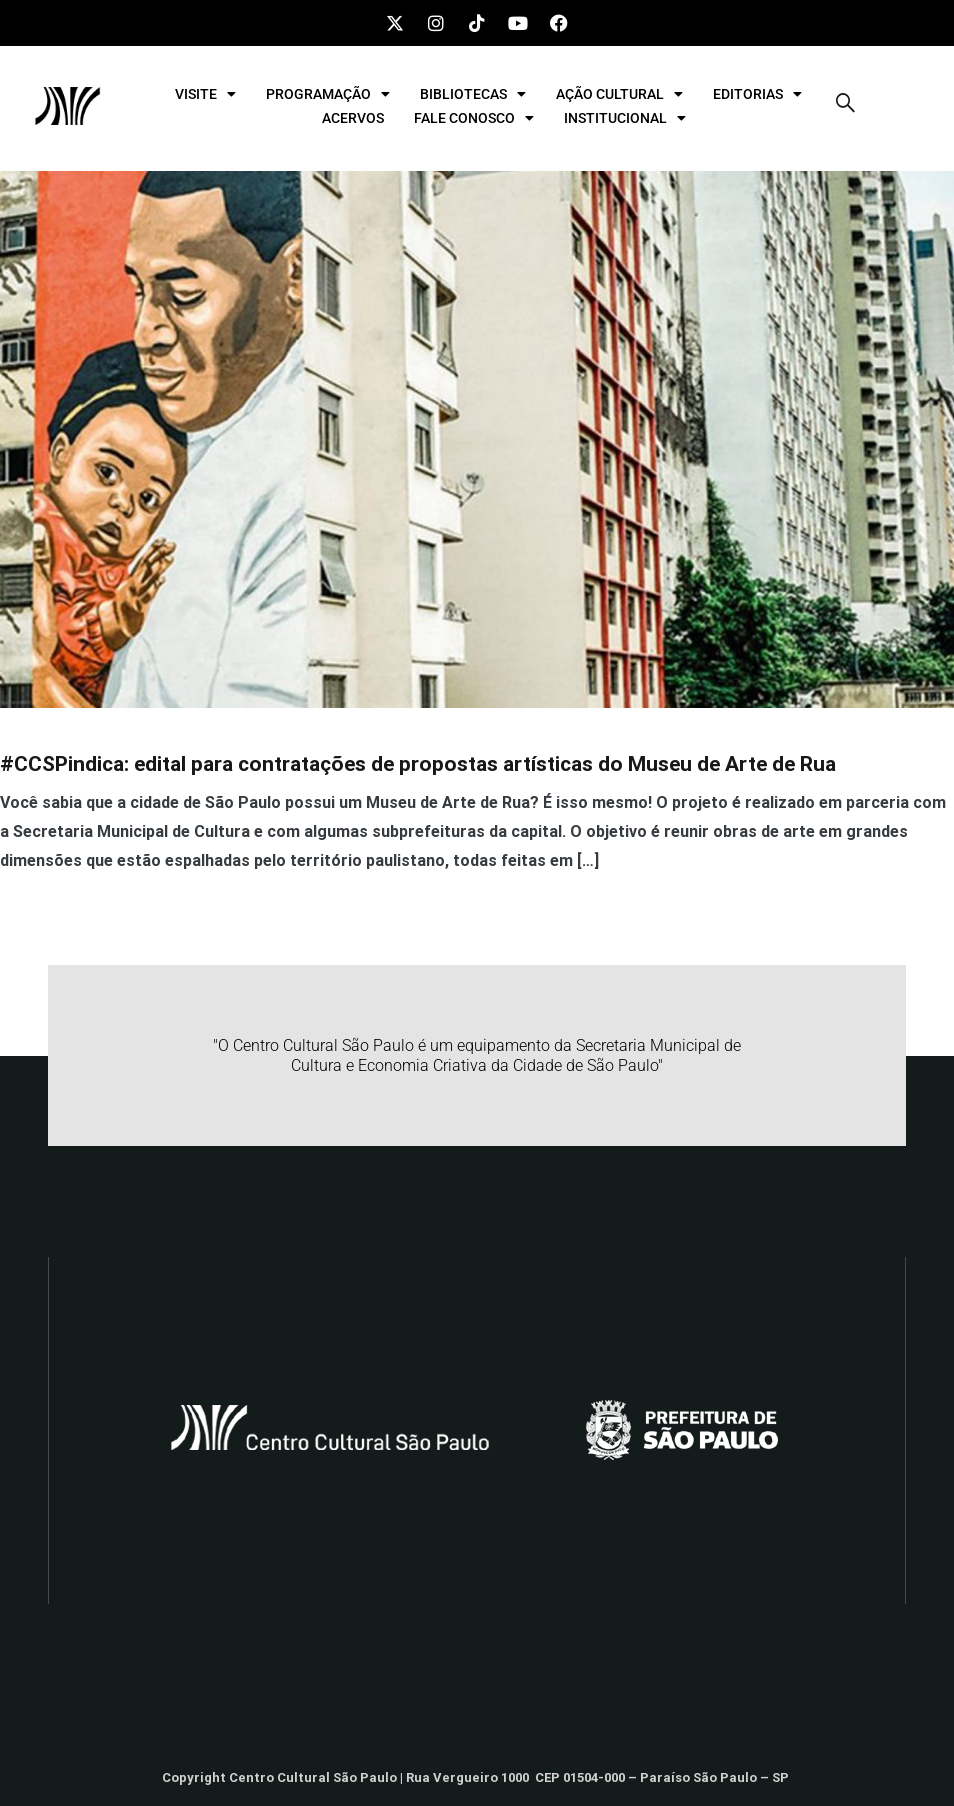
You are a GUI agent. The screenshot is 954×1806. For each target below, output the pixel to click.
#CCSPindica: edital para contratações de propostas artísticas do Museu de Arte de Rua (418, 764)
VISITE (205, 94)
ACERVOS (353, 118)
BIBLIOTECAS (473, 94)
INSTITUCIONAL (625, 118)
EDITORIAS (757, 94)
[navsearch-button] (846, 106)
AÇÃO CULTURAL (619, 94)
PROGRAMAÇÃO (328, 94)
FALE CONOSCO (474, 118)
